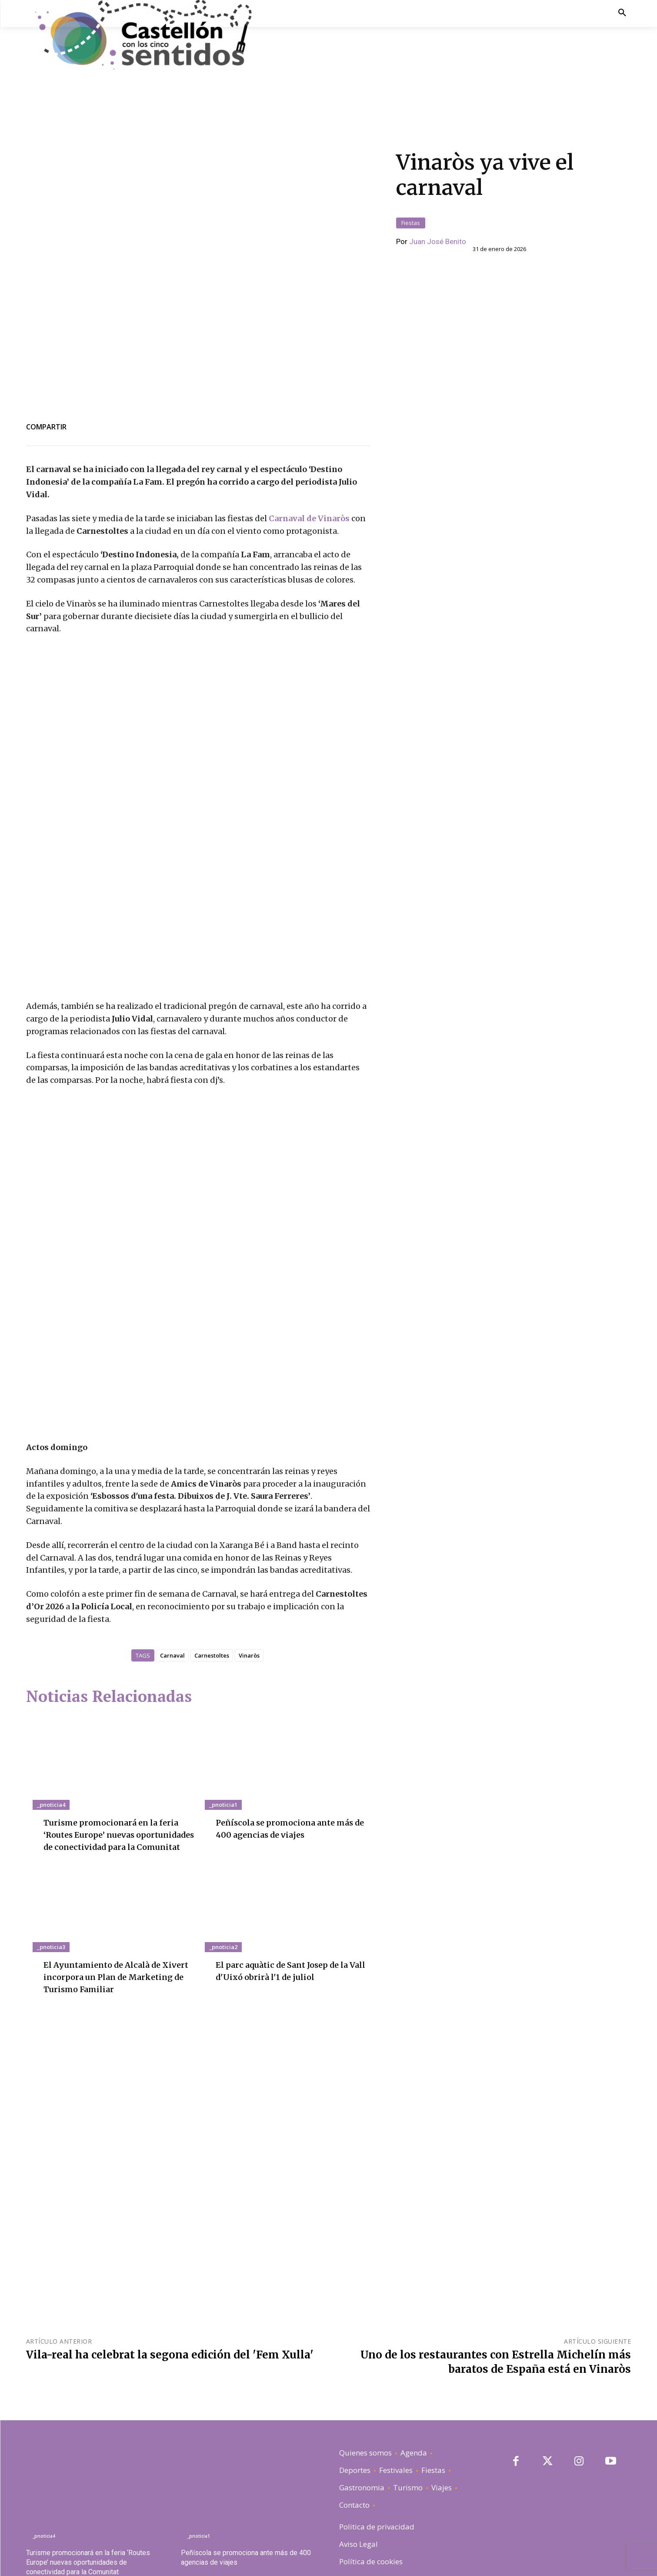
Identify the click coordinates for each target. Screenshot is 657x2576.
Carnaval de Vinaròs (309, 430)
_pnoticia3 (51, 1896)
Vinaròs (249, 1592)
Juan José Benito (437, 197)
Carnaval (172, 1592)
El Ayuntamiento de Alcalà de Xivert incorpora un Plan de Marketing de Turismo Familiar (113, 1925)
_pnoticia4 (51, 1741)
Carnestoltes (211, 1592)
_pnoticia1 (223, 1741)
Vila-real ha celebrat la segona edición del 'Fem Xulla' (169, 2304)
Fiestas (410, 179)
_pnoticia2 (223, 1896)
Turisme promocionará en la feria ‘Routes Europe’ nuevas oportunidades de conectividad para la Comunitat (88, 2512)
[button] (622, 13)
